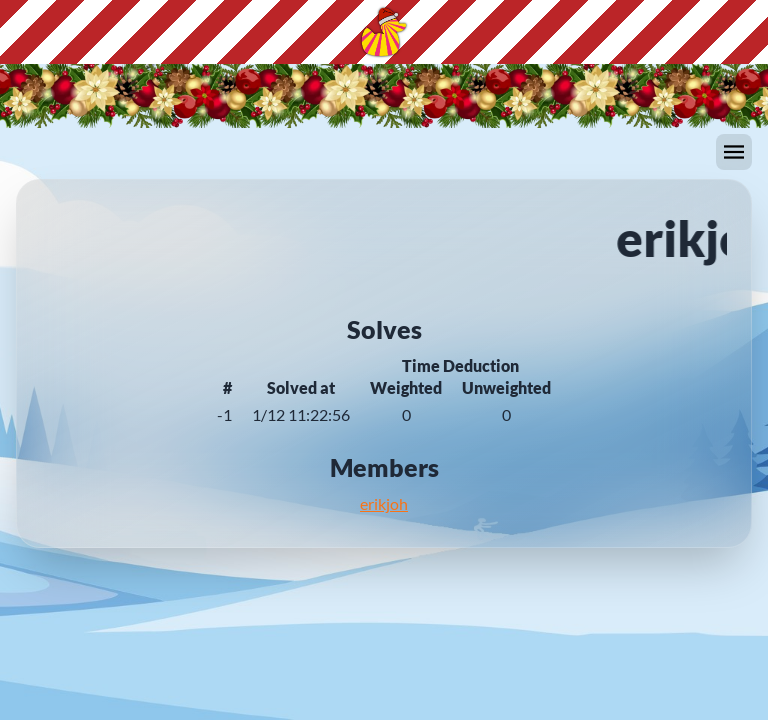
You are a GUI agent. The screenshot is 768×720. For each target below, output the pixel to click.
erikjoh (384, 503)
